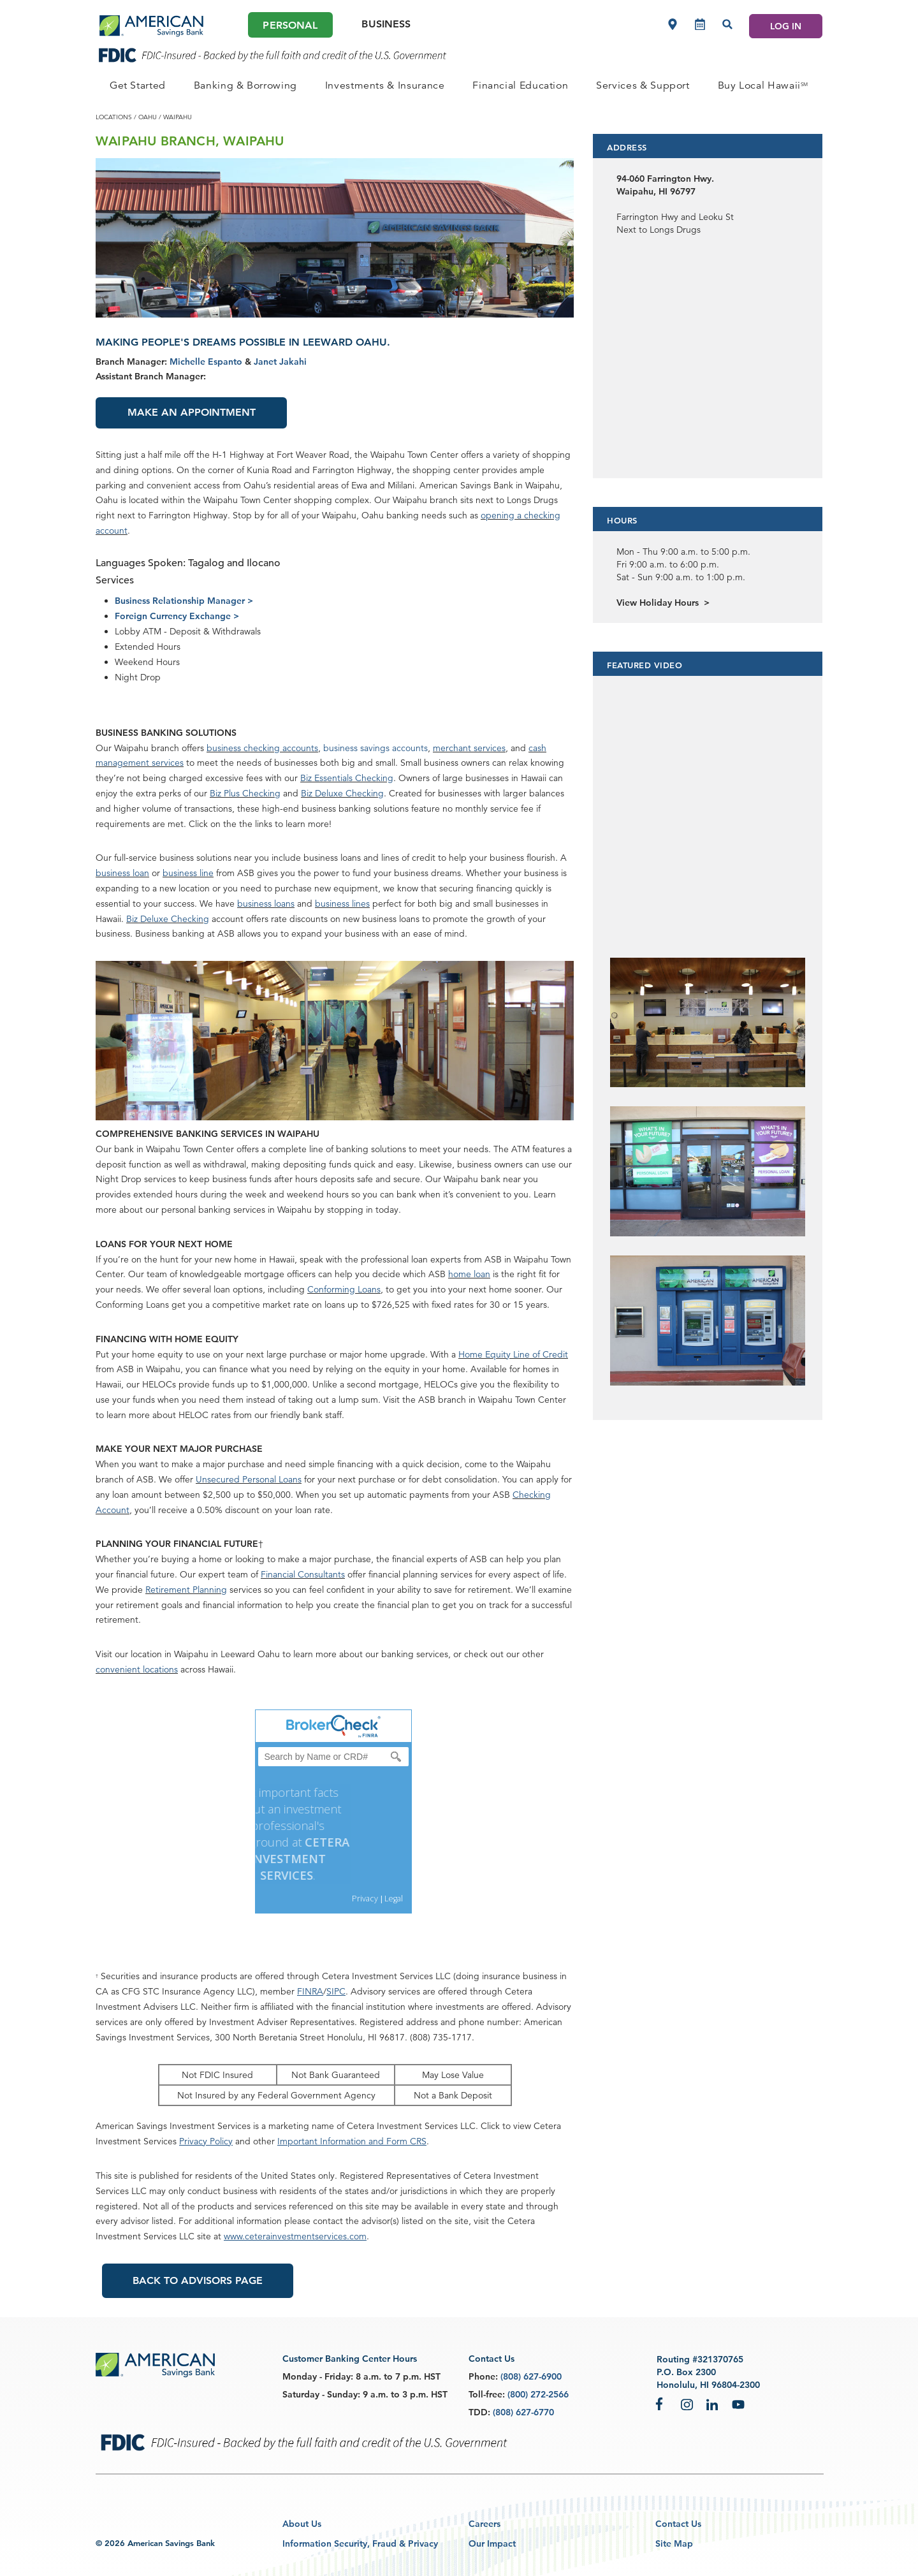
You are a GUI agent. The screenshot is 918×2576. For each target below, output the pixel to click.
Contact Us (678, 2523)
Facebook (661, 2403)
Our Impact (492, 2543)
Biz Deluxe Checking (342, 793)
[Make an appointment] (700, 24)
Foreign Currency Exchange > (177, 616)
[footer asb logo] (155, 2366)
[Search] (727, 24)
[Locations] (672, 24)
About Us (301, 2523)
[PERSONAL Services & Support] (642, 85)
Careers (484, 2523)
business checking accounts (262, 748)
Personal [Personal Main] (290, 25)
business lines (342, 903)
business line (188, 873)
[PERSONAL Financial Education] (520, 85)
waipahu (177, 116)
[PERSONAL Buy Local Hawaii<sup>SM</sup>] (763, 85)
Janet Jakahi (280, 361)
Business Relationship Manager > (184, 600)
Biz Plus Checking (245, 793)
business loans (266, 903)
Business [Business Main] (386, 24)
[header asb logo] (151, 26)
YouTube (738, 2403)
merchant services (469, 748)
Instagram (687, 2403)
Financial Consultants (303, 1574)
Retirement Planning (186, 1589)
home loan (469, 1274)
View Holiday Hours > (663, 602)
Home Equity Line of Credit (513, 1354)
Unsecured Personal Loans (249, 1479)
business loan (122, 873)
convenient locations (137, 1669)
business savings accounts (375, 748)
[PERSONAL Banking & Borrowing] (245, 85)
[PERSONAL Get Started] (138, 85)
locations (114, 116)
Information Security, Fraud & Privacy (360, 2543)
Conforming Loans (344, 1289)
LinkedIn (712, 2403)
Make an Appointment (191, 412)
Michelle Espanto (206, 361)
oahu (147, 116)
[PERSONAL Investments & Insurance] (385, 85)
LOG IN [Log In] (785, 26)
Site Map (674, 2543)
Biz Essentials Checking (346, 778)
